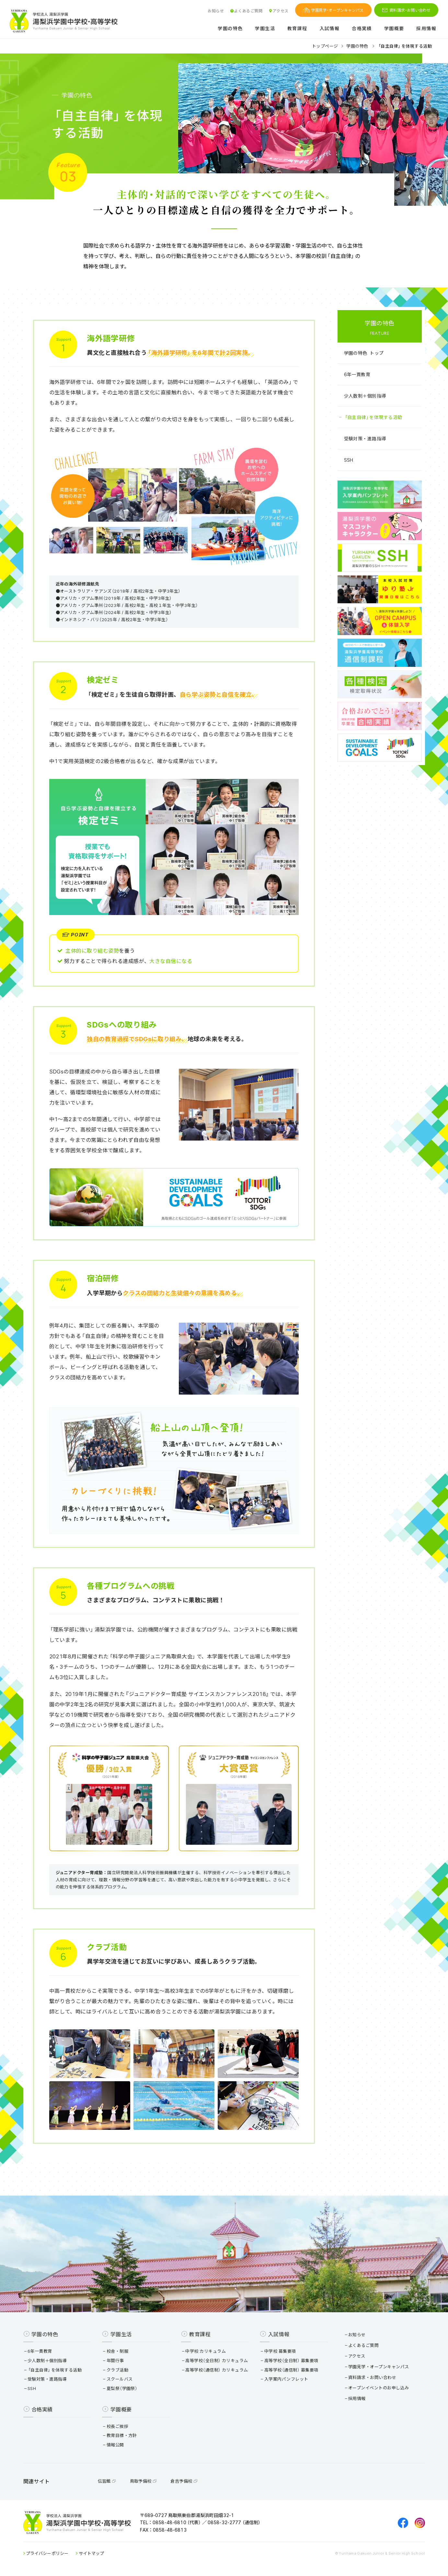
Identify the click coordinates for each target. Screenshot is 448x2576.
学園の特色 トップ (364, 353)
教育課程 (297, 28)
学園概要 (394, 28)
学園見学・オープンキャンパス (333, 10)
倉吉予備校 (184, 2481)
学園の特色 (230, 28)
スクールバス (118, 2379)
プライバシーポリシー (46, 2553)
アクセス (278, 11)
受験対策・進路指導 (365, 438)
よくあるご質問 (246, 11)
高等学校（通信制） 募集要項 (290, 2370)
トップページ (325, 46)
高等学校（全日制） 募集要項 (290, 2360)
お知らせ (216, 11)
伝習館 (107, 2481)
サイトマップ (90, 2553)
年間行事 (114, 2360)
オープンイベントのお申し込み (377, 2388)
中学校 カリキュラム (204, 2351)
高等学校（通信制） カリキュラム (215, 2370)
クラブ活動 (116, 2370)
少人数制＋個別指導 (365, 395)
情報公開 (114, 2445)
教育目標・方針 (120, 2435)
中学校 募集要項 (279, 2351)
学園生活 (265, 28)
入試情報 (330, 28)
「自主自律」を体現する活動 (373, 417)
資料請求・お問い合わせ (406, 10)
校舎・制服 (116, 2351)
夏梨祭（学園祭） (121, 2388)
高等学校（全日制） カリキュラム (215, 2360)
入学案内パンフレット (285, 2379)
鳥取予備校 (143, 2481)
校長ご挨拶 (116, 2426)
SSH (348, 460)
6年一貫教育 (357, 374)
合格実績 (362, 28)
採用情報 (426, 28)
